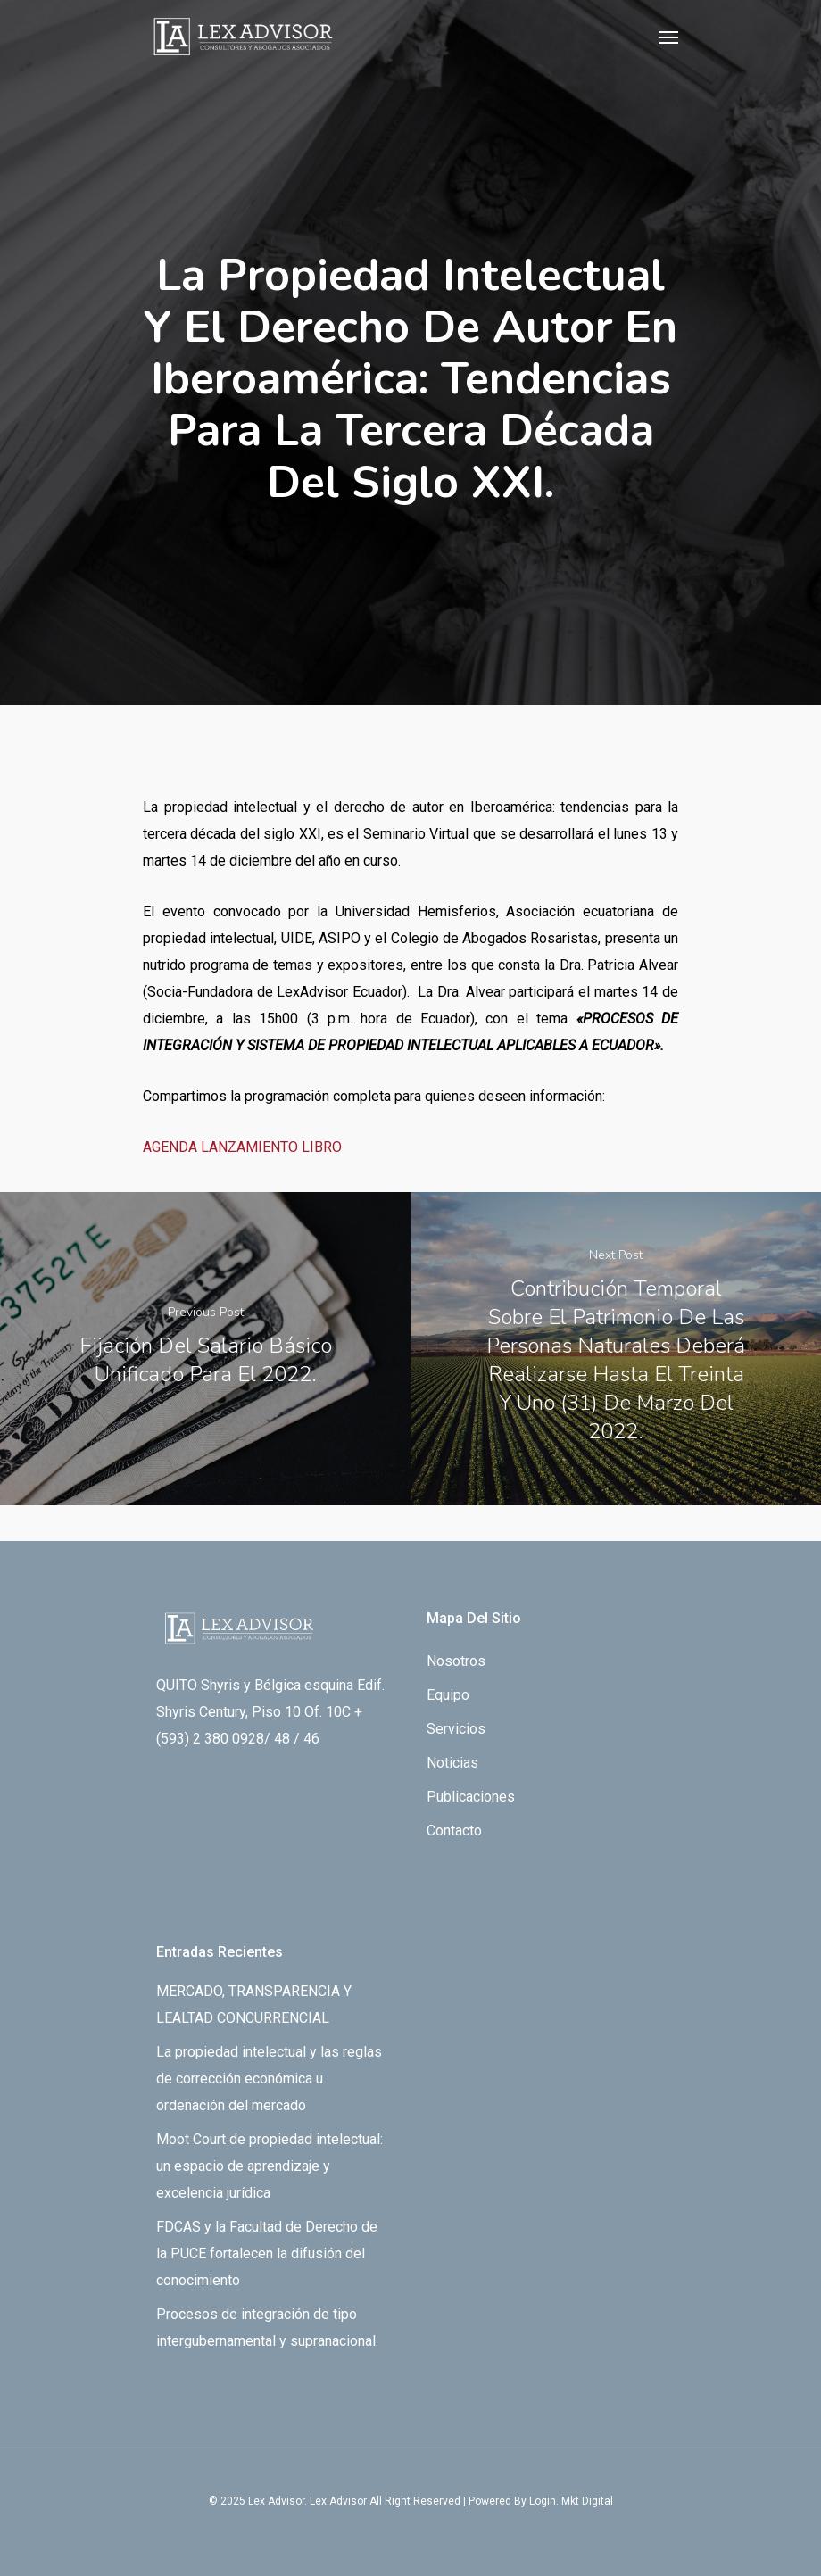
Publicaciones (471, 1796)
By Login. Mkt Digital (563, 2501)
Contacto (454, 1830)
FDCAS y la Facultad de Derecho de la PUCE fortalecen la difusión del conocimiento (266, 2253)
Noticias (452, 1762)
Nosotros (456, 1660)
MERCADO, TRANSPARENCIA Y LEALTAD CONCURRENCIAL (254, 2004)
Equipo (448, 1694)
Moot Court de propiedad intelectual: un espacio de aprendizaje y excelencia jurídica (269, 2166)
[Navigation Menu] (668, 37)
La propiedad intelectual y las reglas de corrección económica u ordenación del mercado (269, 2078)
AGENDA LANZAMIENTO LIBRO (242, 1147)
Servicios (456, 1728)
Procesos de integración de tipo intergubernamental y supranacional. (267, 2327)
